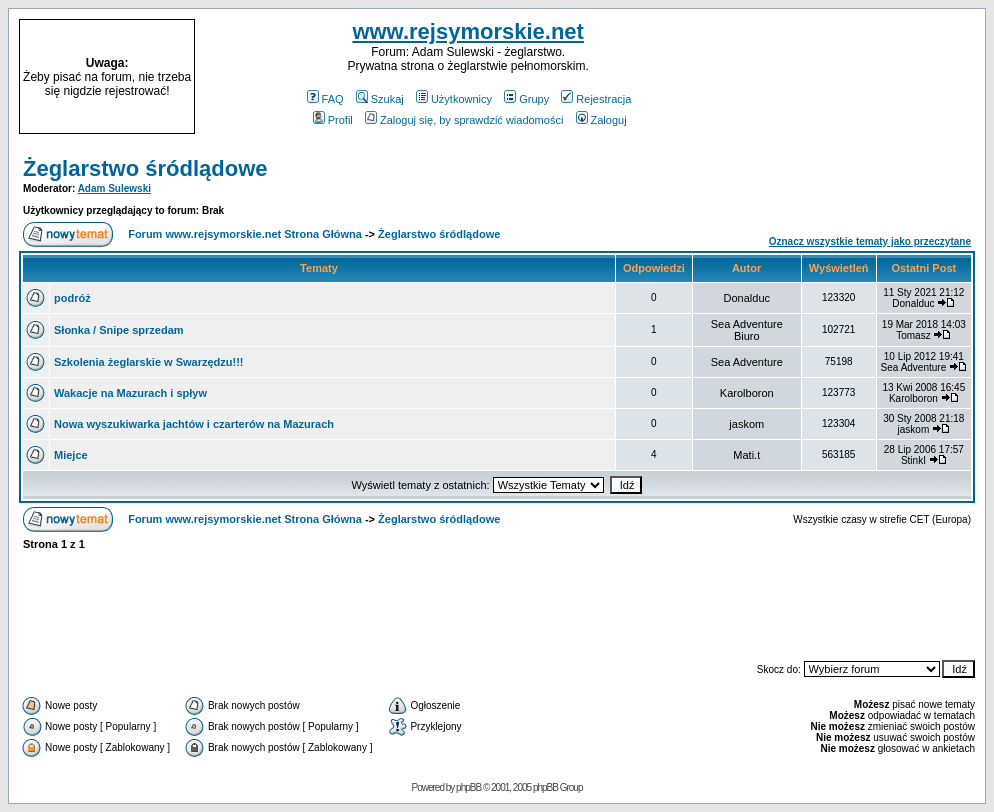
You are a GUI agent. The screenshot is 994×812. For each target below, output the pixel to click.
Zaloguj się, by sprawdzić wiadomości (464, 120)
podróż (72, 298)
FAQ (325, 99)
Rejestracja (596, 99)
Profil (333, 120)
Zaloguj (601, 120)
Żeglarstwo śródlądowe (145, 168)
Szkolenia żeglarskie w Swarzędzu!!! (149, 362)
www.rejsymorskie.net (468, 31)
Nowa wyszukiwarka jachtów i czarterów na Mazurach (194, 424)
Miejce (71, 455)
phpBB (468, 787)
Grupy (526, 99)
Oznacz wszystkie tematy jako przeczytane (870, 241)
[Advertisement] (858, 77)
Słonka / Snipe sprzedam (119, 330)
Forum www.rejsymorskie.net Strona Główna (245, 234)
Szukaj (380, 99)
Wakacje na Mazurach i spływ (130, 393)
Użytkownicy (454, 99)
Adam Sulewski (114, 188)
